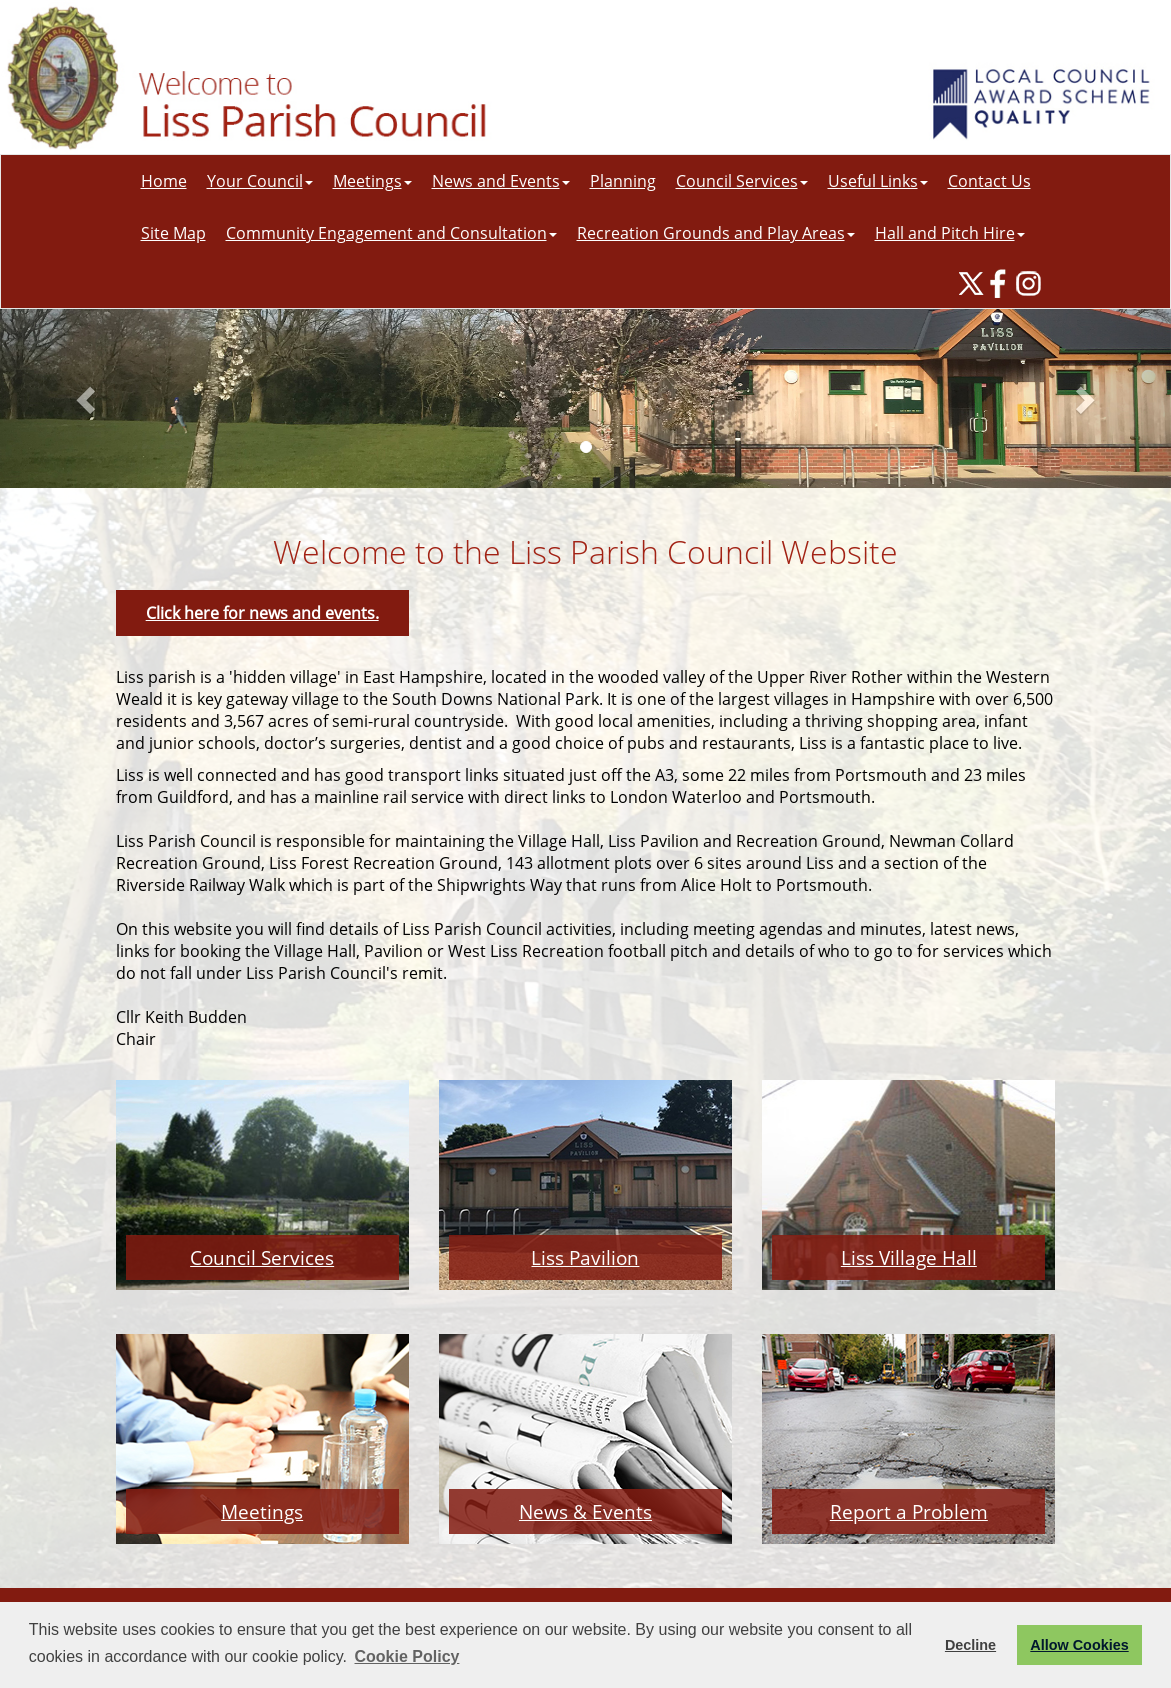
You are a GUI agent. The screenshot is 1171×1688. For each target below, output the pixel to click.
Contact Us (989, 181)
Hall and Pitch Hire (950, 233)
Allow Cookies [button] (1079, 1645)
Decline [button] (970, 1645)
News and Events (501, 181)
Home (164, 181)
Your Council (260, 181)
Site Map (173, 233)
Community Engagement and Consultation (391, 233)
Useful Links (878, 181)
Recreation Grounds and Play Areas (716, 233)
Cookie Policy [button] (407, 1656)
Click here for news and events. (262, 613)
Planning (623, 181)
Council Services (742, 181)
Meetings (372, 181)
